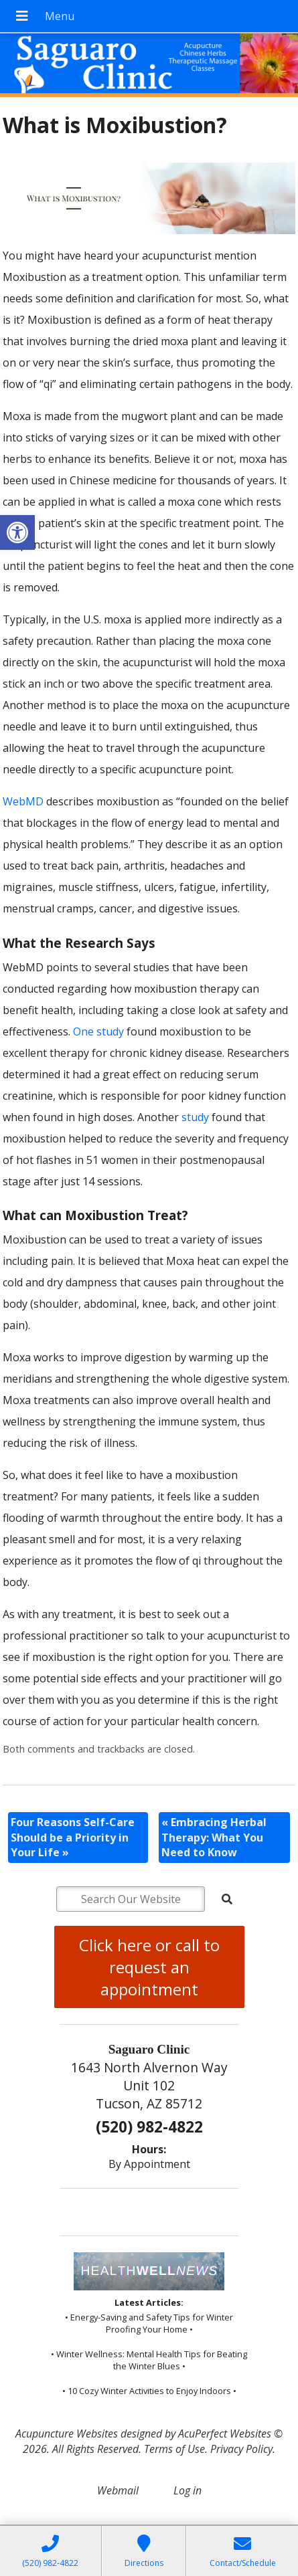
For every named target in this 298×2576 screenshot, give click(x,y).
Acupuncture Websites (66, 2433)
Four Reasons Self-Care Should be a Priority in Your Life (73, 1837)
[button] (17, 532)
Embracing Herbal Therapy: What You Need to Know (214, 1837)
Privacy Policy (241, 2449)
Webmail (118, 2490)
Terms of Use (174, 2449)
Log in (187, 2490)
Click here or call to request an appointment (149, 1967)
